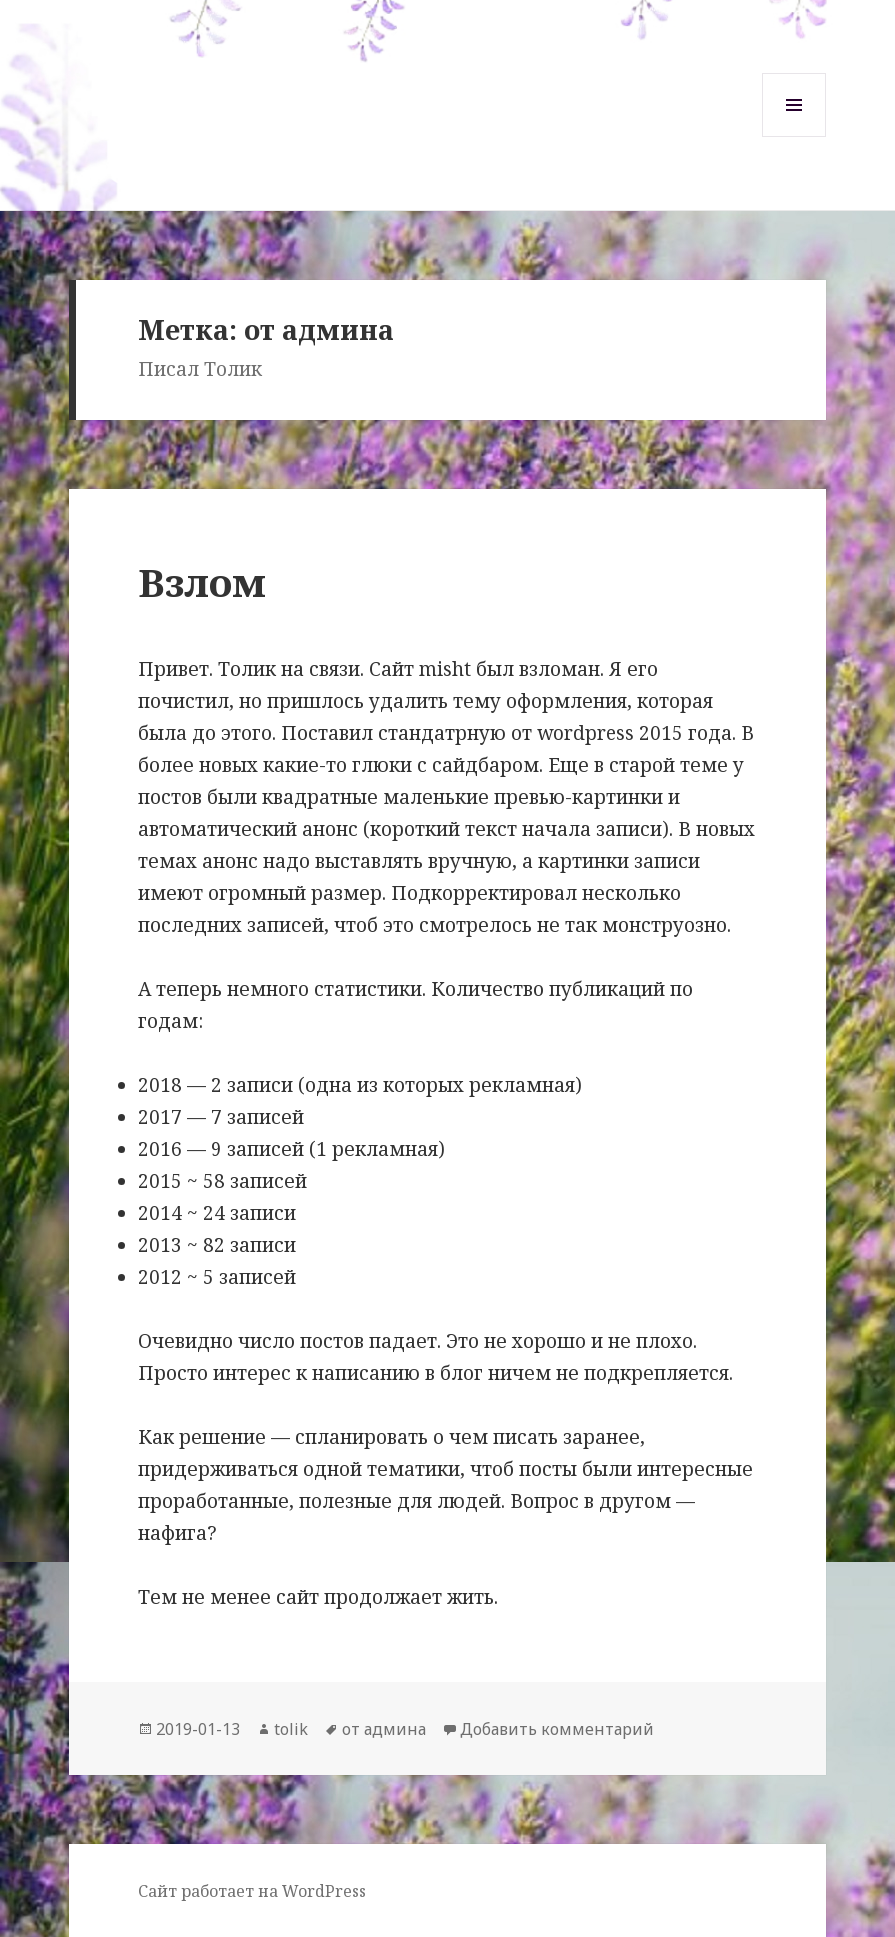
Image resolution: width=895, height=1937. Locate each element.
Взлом (202, 581)
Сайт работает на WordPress (252, 1891)
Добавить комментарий (557, 1729)
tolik (291, 1729)
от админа (384, 1729)
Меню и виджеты (794, 136)
